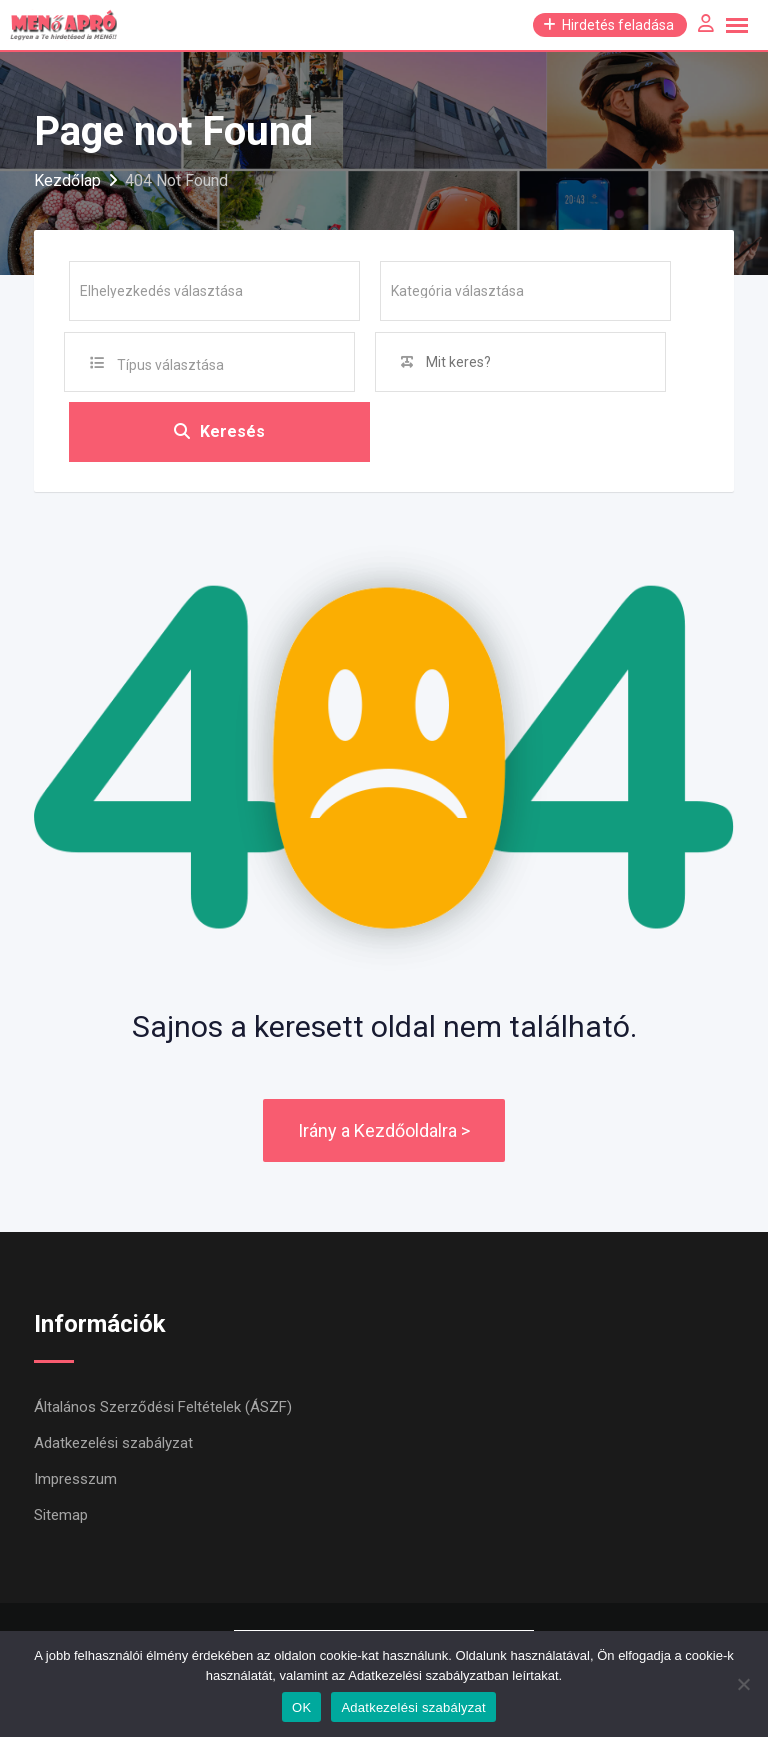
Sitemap (61, 1515)
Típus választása (170, 365)
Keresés (219, 431)
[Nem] (743, 1684)
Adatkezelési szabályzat (113, 1443)
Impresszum (75, 1479)
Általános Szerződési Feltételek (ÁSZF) (163, 1407)
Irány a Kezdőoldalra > (384, 1130)
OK (301, 1707)
